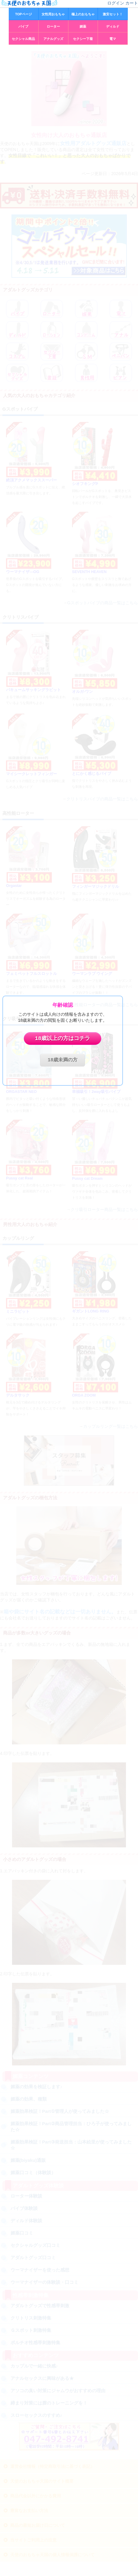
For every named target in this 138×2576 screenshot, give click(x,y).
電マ (112, 39)
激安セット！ (113, 14)
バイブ (23, 26)
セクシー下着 (83, 39)
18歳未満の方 (62, 1060)
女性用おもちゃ (53, 14)
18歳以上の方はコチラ (62, 1039)
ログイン (115, 3)
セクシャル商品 (23, 39)
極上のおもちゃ (83, 14)
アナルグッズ (53, 39)
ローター (53, 26)
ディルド (112, 26)
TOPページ (23, 14)
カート (131, 3)
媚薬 (83, 26)
